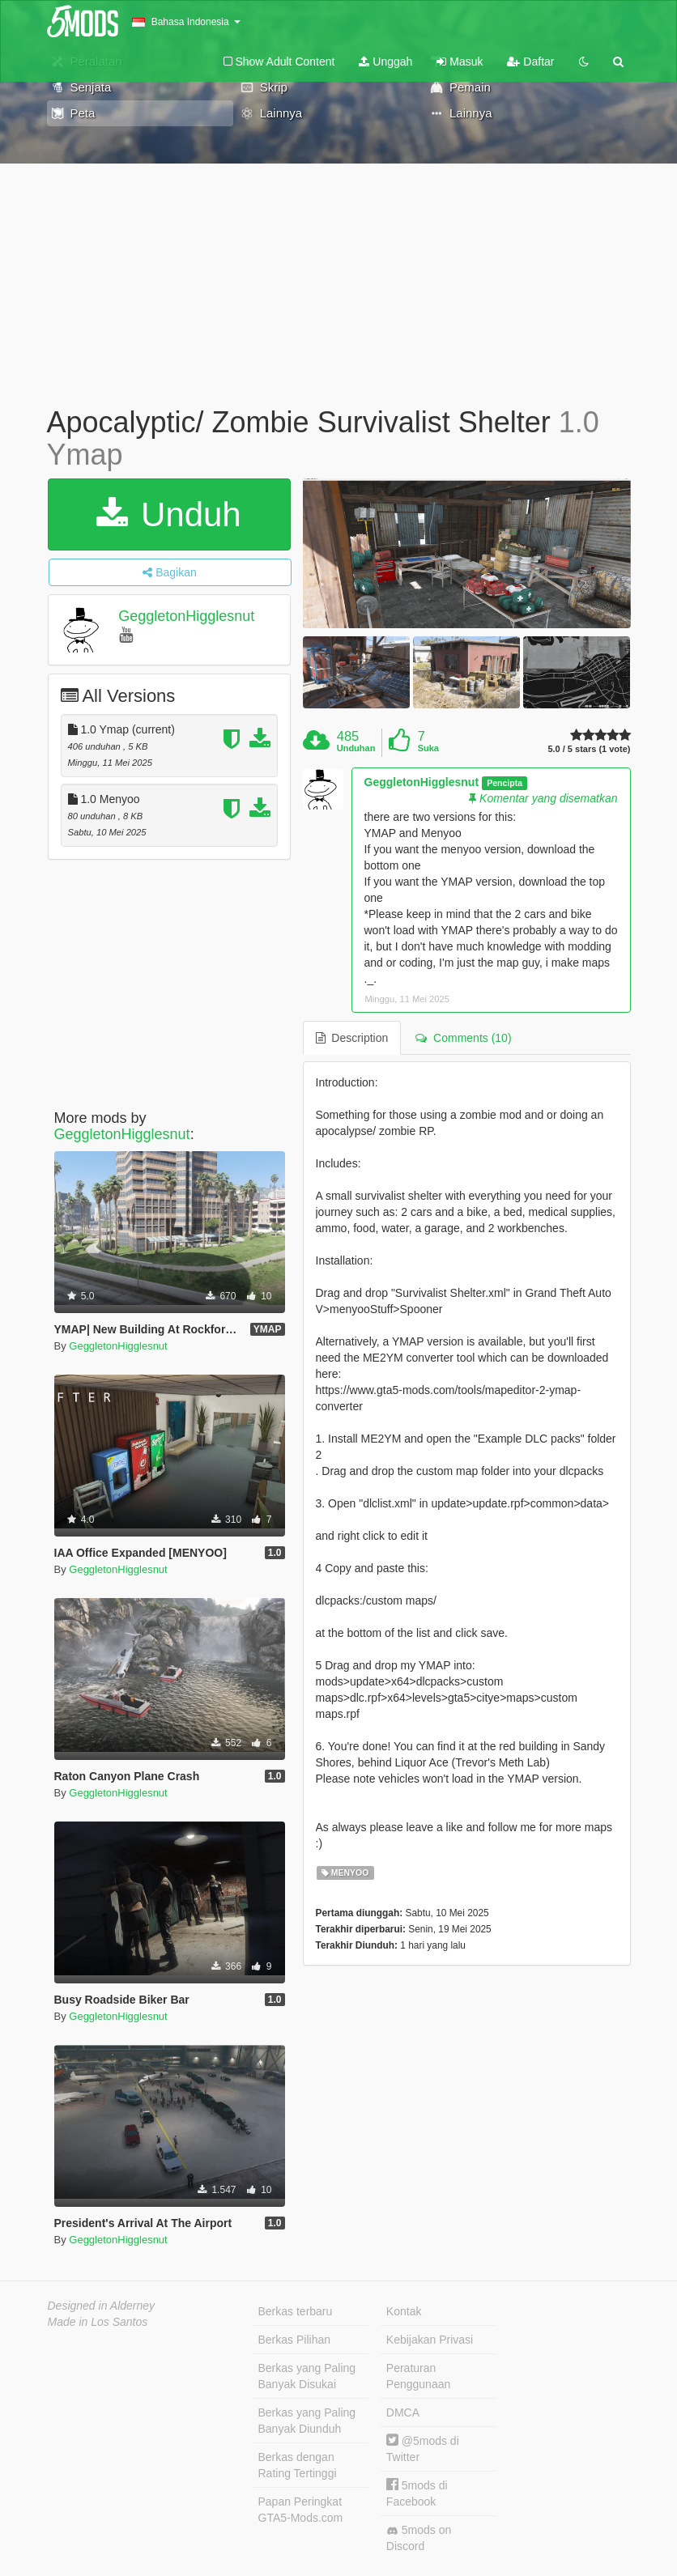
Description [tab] (352, 1037)
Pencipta (504, 783)
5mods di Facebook (417, 2493)
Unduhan (356, 748)
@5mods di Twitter (422, 2448)
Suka (428, 748)
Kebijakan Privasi (429, 2339)
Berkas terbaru (295, 2311)
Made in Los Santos (98, 2321)
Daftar (530, 61)
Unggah (385, 61)
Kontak (404, 2311)
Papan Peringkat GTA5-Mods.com (300, 2509)
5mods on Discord (418, 2538)
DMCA (402, 2412)
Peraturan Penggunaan (418, 2376)
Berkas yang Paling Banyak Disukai (307, 2376)
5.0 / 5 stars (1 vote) (588, 749)
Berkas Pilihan (294, 2339)
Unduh (168, 514)
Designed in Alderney (101, 2305)
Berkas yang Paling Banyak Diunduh (307, 2420)
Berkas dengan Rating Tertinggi (297, 2465)
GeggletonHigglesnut (186, 616)
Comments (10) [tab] (463, 1037)
